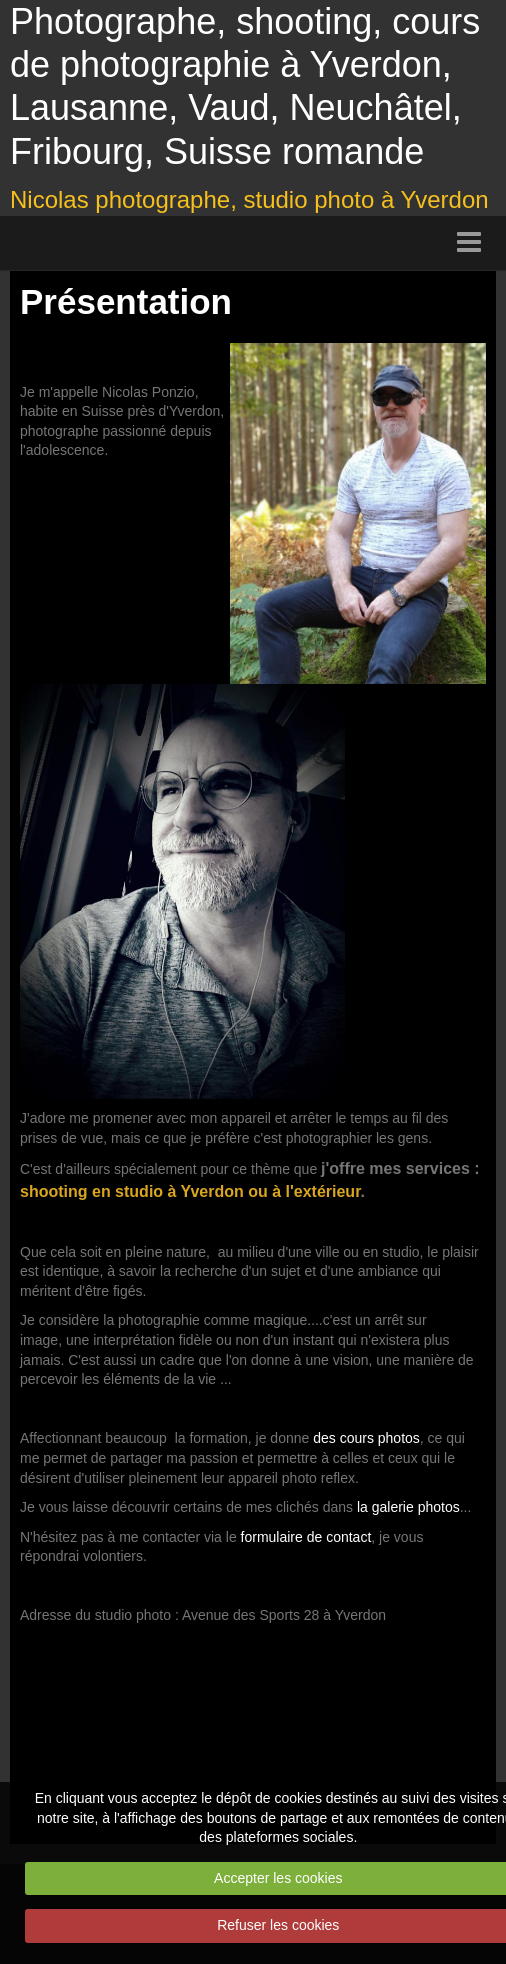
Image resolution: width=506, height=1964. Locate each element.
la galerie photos (408, 1507)
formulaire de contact (306, 1537)
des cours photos (366, 1438)
